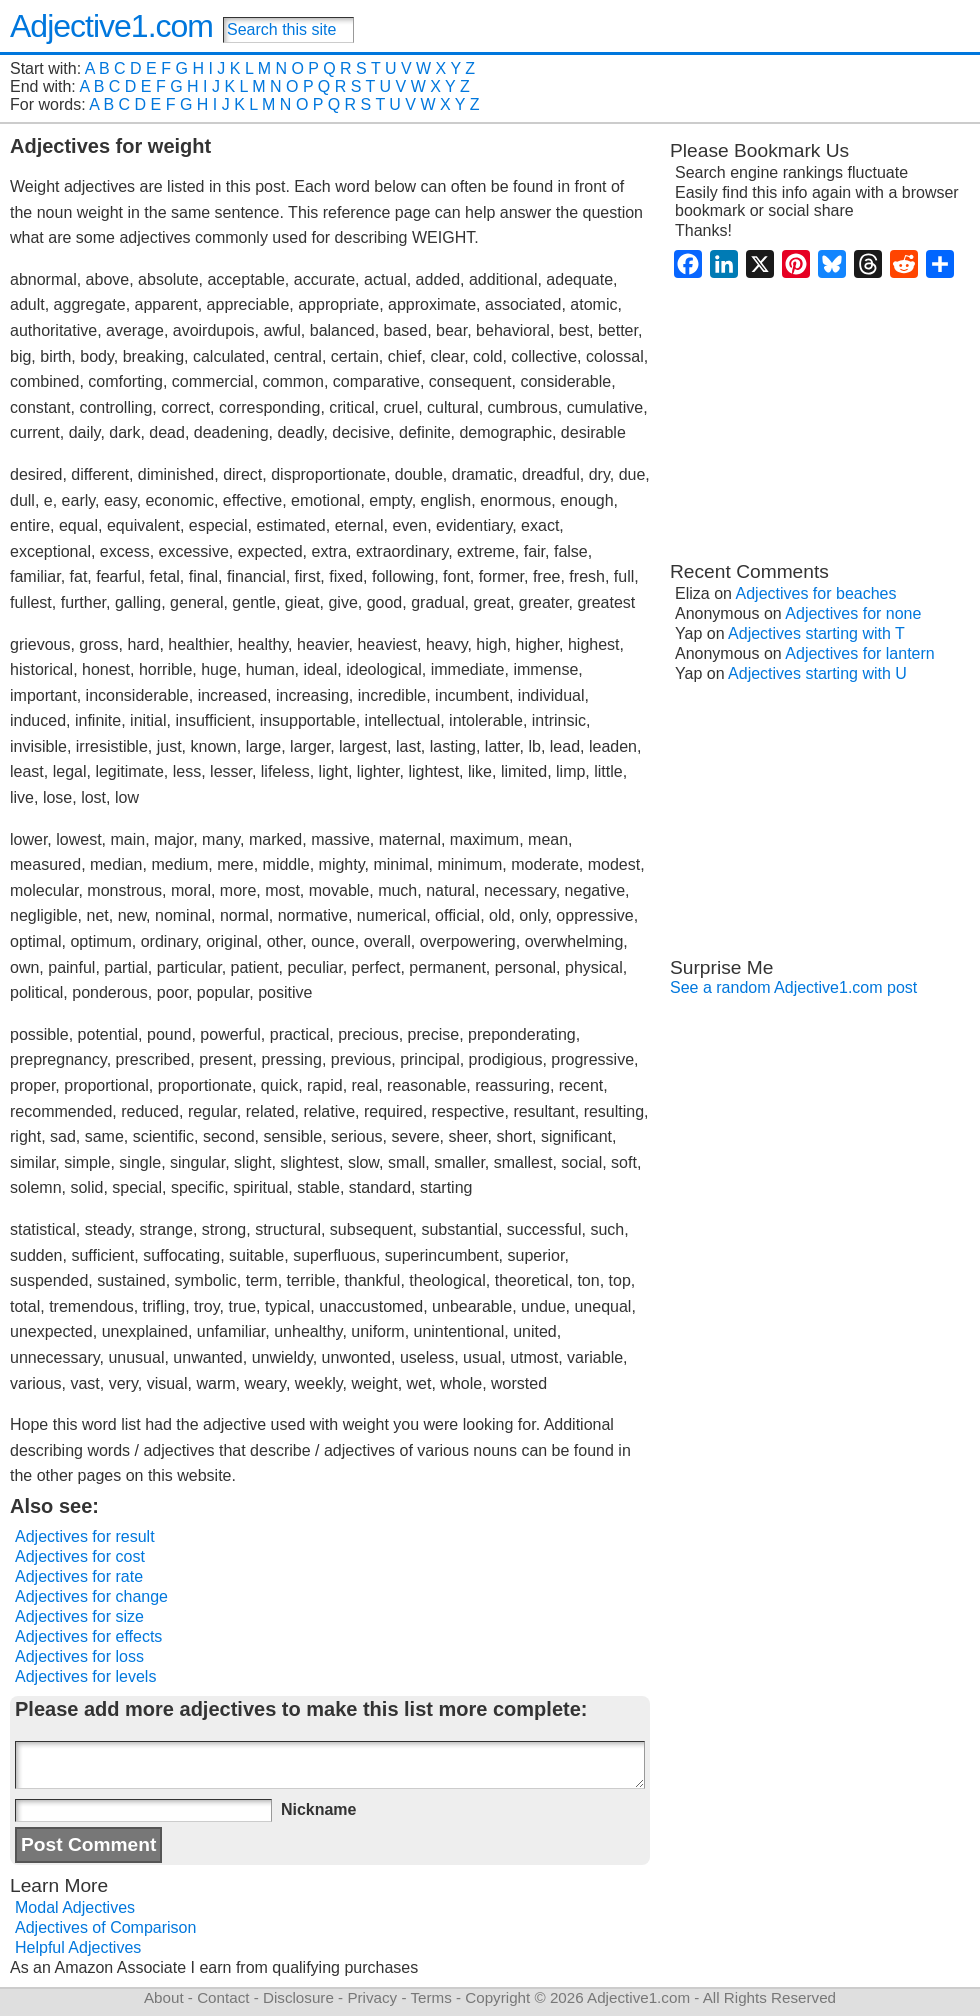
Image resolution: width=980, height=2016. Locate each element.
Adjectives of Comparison (105, 1927)
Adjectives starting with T (816, 633)
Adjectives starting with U (817, 673)
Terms (430, 1997)
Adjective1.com (111, 26)
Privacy (372, 1997)
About (164, 1997)
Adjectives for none (853, 613)
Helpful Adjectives (78, 1947)
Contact (223, 1997)
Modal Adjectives (75, 1907)
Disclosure (298, 1997)
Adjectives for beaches (816, 593)
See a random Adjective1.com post (793, 987)
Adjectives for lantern (859, 653)
